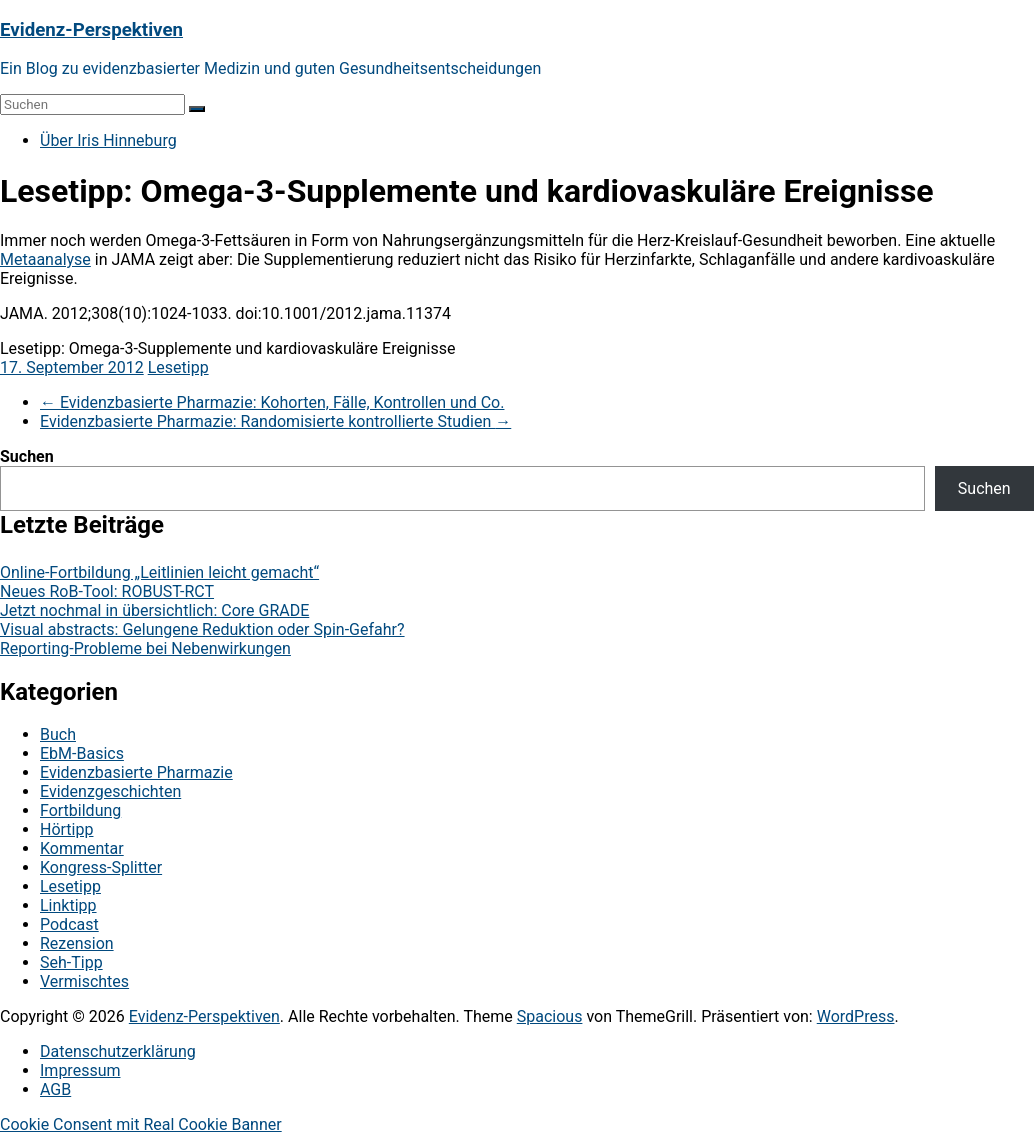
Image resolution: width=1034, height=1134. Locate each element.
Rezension (77, 943)
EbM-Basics (82, 753)
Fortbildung (80, 810)
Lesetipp (178, 367)
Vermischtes (84, 981)
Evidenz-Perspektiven (91, 30)
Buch (58, 734)
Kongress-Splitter (101, 867)
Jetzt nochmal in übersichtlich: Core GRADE (154, 610)
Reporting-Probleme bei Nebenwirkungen (145, 648)
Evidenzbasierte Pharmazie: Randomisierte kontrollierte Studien (275, 421)
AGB (55, 1089)
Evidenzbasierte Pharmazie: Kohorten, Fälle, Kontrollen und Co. (272, 402)
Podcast (69, 924)
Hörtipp (66, 829)
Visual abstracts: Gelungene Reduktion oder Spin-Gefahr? (202, 629)
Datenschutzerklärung (118, 1051)
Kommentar (82, 848)
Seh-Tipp (71, 962)
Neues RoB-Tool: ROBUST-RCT (107, 591)
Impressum (80, 1070)
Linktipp (68, 905)
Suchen (27, 456)
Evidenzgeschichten (110, 791)
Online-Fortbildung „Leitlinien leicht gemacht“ (159, 572)
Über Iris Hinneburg (108, 140)
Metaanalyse (45, 259)
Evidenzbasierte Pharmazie (136, 772)
